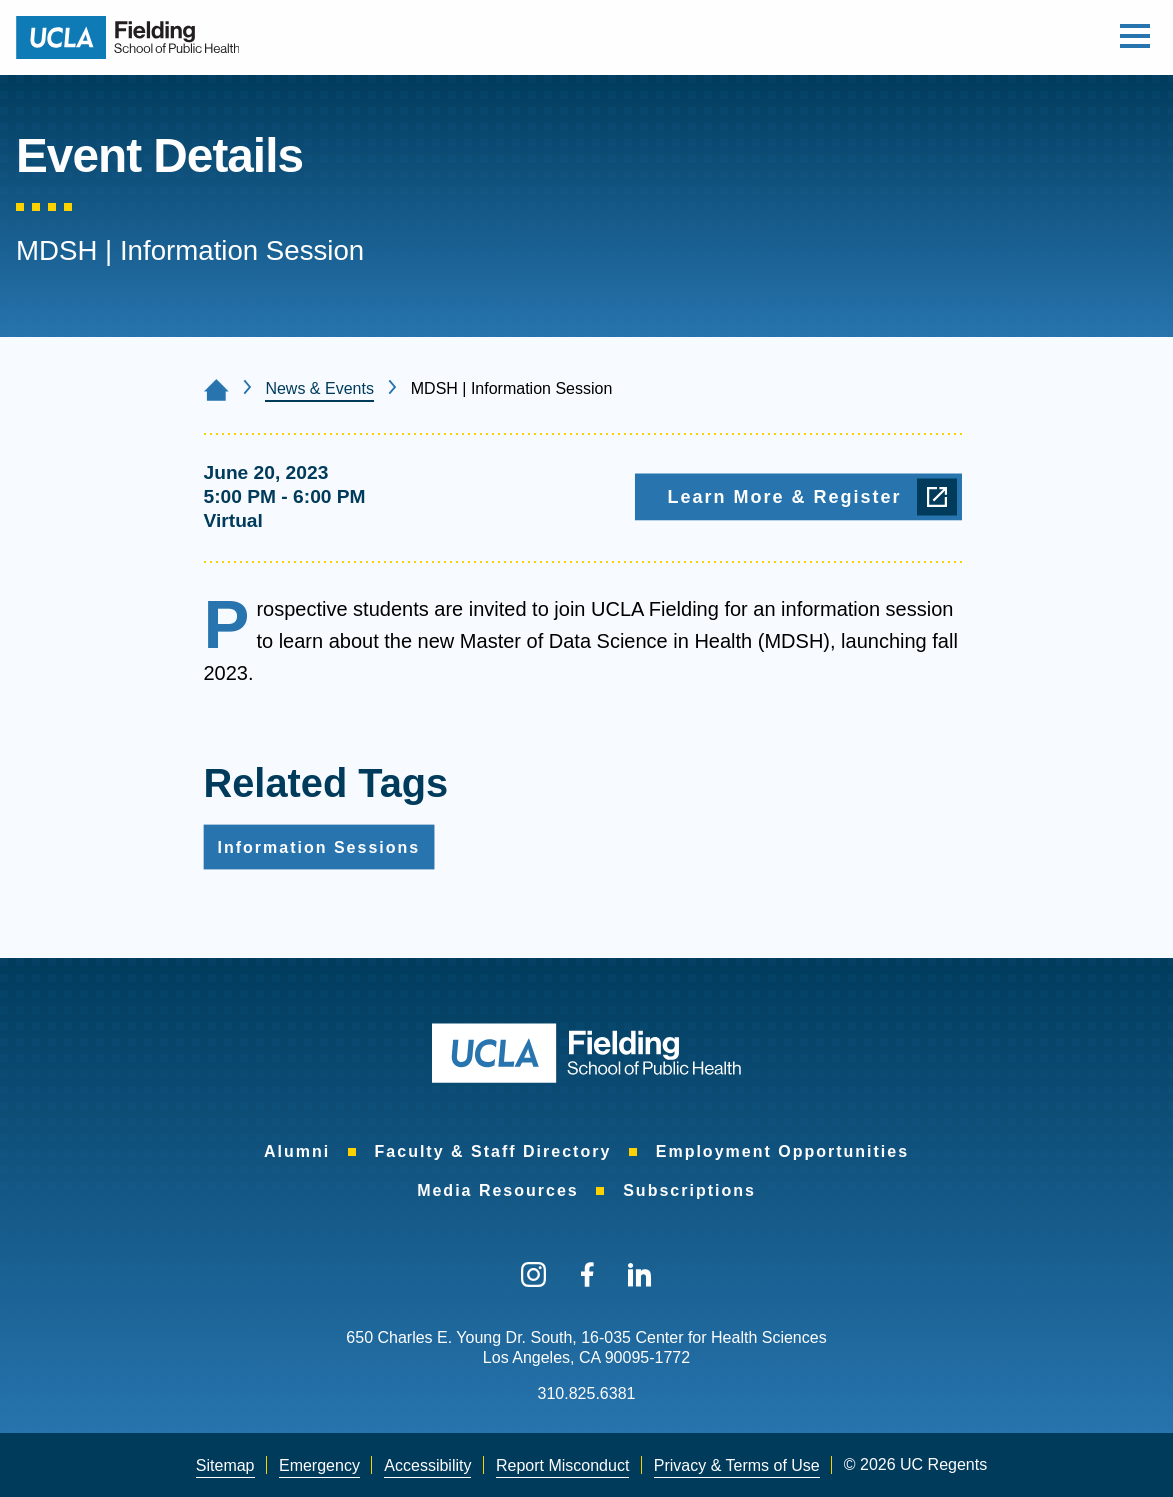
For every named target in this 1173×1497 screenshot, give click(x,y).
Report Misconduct (562, 1465)
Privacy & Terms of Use (737, 1465)
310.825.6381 (587, 1393)
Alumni (297, 1151)
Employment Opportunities (782, 1151)
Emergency (319, 1465)
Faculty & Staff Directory (493, 1151)
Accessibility (427, 1465)
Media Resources (498, 1190)
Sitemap (225, 1465)
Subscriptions (689, 1190)
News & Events (319, 388)
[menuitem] (297, 1152)
